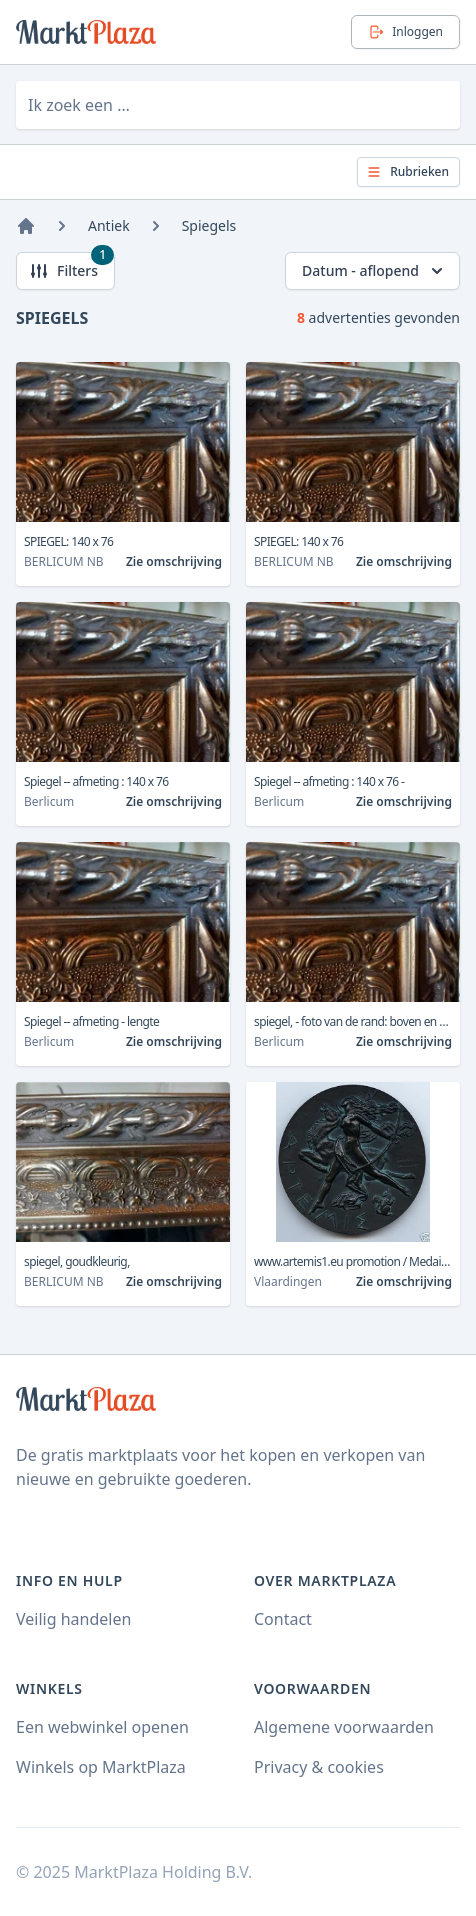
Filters (71, 266)
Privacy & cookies (319, 1767)
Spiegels (209, 225)
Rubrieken (407, 171)
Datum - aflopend (374, 271)
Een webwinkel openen (102, 1727)
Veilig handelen (73, 1619)
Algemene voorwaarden (344, 1727)
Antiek (109, 225)
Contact (283, 1619)
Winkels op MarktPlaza (101, 1767)
